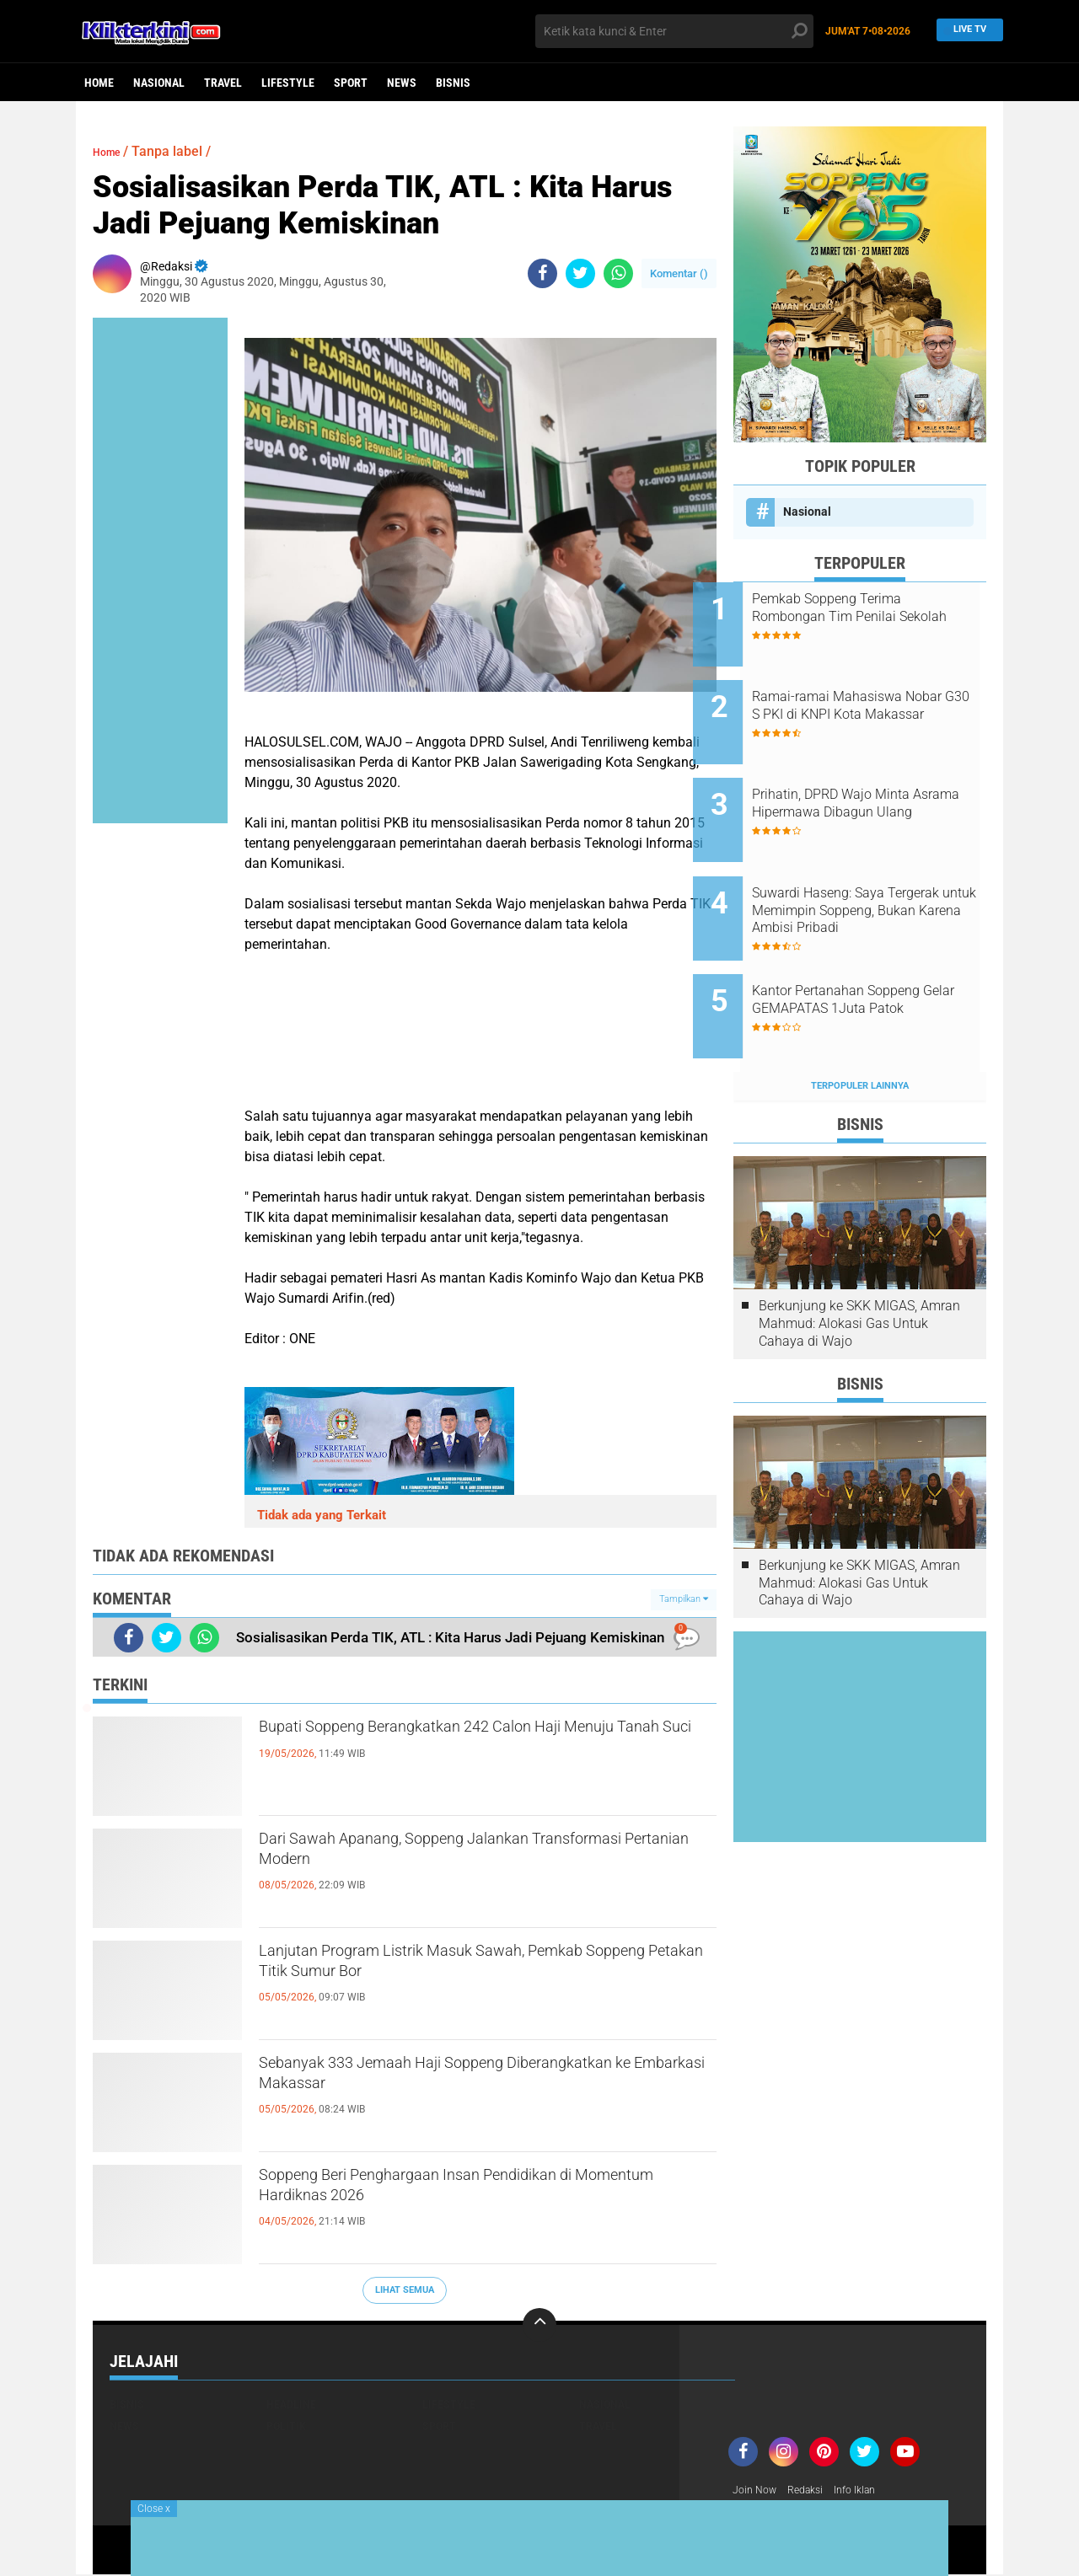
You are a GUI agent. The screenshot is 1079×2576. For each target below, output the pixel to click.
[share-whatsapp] (618, 273)
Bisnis (453, 82)
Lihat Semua (404, 2289)
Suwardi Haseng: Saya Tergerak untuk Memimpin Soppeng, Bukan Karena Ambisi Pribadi (870, 872)
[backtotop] (539, 2325)
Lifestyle (287, 82)
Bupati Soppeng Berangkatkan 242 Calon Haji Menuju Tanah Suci (473, 1744)
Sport (351, 82)
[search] (674, 31)
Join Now (757, 2491)
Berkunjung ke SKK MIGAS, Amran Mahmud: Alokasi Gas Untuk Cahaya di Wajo (859, 1259)
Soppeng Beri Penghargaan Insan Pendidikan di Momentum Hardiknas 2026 (482, 2193)
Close (153, 2508)
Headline (291, 2404)
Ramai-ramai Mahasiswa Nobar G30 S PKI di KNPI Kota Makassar (880, 701)
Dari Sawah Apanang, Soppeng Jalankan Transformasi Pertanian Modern (450, 1856)
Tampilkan (683, 1598)
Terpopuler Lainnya (860, 1021)
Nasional (159, 82)
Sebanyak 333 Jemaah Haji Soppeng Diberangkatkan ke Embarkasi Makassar (450, 2080)
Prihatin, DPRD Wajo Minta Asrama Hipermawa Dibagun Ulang (878, 786)
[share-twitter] (580, 273)
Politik (286, 2426)
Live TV (965, 30)
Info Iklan (869, 2491)
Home (99, 82)
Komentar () (679, 273)
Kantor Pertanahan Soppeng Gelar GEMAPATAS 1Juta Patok (876, 957)
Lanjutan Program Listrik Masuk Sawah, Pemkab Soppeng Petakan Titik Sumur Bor (460, 1968)
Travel (223, 82)
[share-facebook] (542, 273)
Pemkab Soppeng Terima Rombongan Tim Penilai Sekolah (867, 616)
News (401, 82)
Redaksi (814, 2491)
